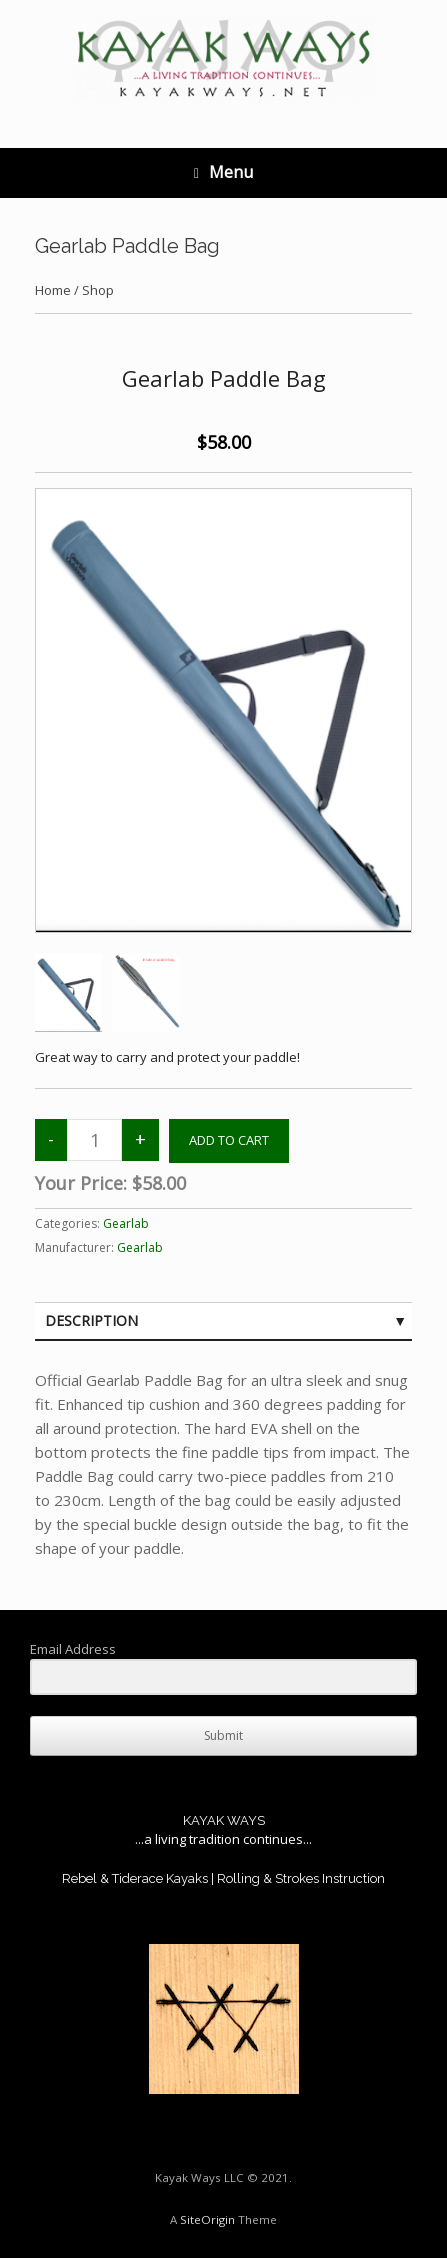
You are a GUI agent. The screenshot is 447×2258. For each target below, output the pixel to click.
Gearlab (126, 1223)
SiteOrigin (207, 2219)
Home (53, 290)
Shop (98, 290)
